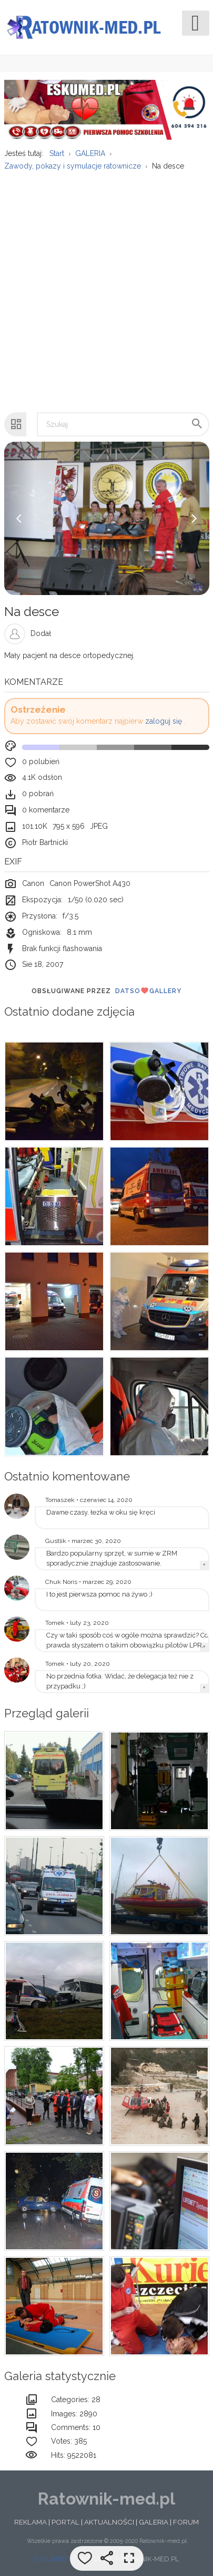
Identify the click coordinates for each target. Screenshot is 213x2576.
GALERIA (153, 2522)
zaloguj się (163, 721)
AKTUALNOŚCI (109, 2522)
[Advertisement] (105, 286)
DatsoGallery (148, 990)
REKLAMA (30, 2522)
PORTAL (65, 2522)
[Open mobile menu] (195, 23)
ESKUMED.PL (55, 2559)
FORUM (186, 2522)
